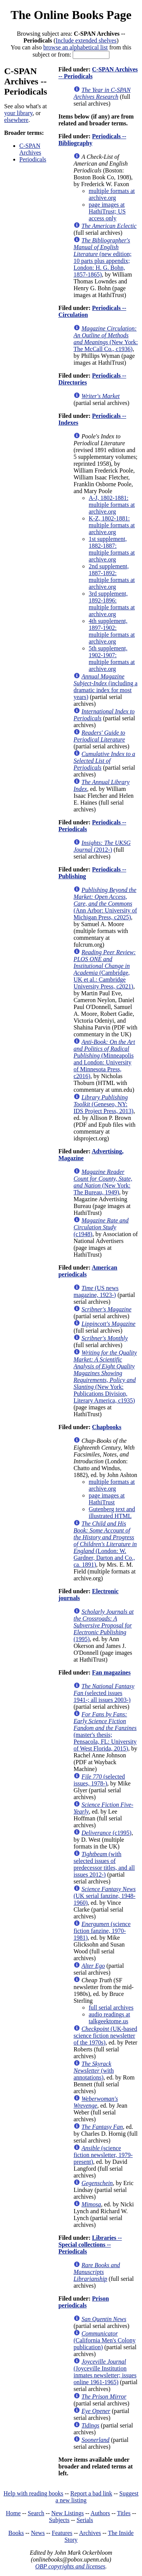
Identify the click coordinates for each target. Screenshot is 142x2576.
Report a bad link (91, 2493)
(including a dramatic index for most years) (105, 686)
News (38, 2533)
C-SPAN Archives (30, 149)
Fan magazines (111, 1672)
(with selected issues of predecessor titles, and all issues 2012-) (104, 1864)
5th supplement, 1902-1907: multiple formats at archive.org (112, 658)
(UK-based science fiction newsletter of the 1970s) (105, 2036)
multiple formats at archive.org (112, 194)
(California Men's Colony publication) (104, 2340)
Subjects (59, 2520)
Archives (90, 2533)
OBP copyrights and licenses (70, 2566)
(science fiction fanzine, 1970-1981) (102, 1931)
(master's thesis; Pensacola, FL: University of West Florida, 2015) (105, 1731)
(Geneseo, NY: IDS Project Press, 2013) (103, 1104)
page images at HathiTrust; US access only (107, 211)
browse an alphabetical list (75, 47)
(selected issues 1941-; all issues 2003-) (103, 1693)
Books (16, 2533)
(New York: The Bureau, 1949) (102, 1182)
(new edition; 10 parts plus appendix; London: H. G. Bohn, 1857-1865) (102, 257)
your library (18, 113)
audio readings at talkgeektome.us (109, 2017)
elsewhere (16, 120)
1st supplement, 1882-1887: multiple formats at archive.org (112, 549)
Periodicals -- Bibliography (92, 139)
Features (62, 2533)
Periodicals (32, 159)
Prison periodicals (83, 2302)
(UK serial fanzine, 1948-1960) (104, 1896)
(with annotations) (93, 2070)
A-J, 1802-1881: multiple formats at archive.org (112, 505)
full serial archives (111, 2007)
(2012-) (102, 846)
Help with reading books (33, 2493)
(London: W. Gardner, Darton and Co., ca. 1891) (105, 1544)
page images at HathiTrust (107, 1498)
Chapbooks (106, 1427)
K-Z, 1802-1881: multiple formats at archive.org (112, 525)
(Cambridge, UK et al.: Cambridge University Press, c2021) (104, 969)
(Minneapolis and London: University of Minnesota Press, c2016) (104, 1059)
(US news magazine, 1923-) (96, 1291)
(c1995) (106, 1833)
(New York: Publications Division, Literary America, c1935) (105, 1376)
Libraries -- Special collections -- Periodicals (90, 2244)
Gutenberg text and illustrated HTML (112, 1512)
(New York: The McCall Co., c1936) (105, 338)
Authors (100, 2513)
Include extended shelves (86, 40)
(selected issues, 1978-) (99, 1780)
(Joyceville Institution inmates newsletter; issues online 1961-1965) (104, 2371)
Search (36, 2513)
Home (13, 2513)
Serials (84, 2520)
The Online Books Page (71, 15)
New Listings (67, 2513)
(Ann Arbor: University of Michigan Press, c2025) (105, 903)
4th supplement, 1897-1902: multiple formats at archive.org (112, 631)
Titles (124, 2513)
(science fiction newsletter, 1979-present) (103, 2155)
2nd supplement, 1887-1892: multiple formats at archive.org (112, 576)
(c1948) (100, 1227)
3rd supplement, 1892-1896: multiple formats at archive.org (112, 603)
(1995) (103, 1625)
